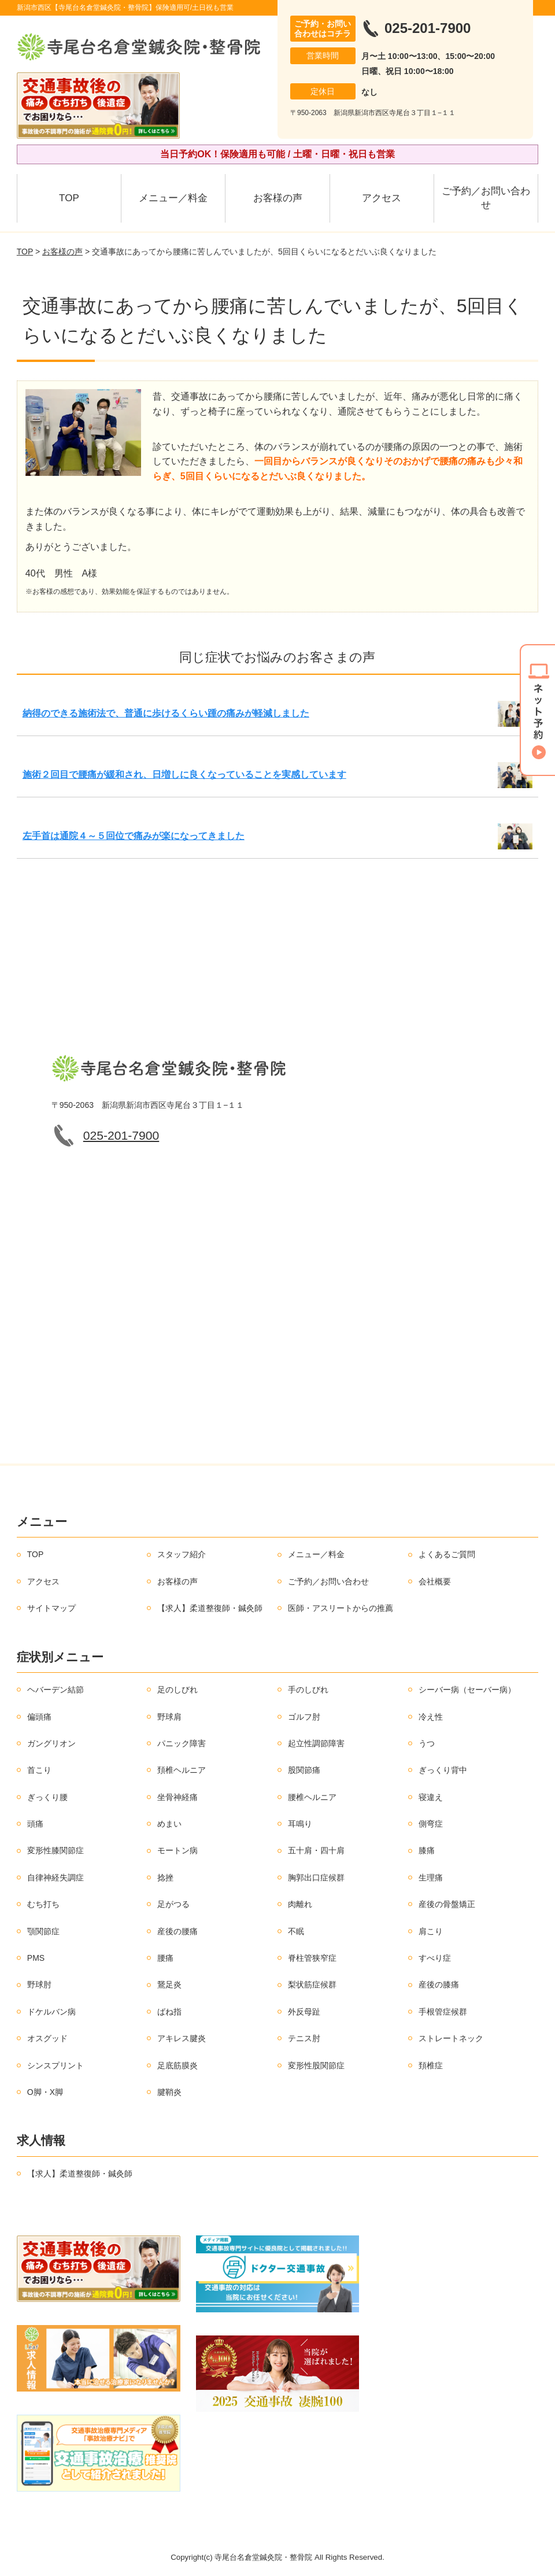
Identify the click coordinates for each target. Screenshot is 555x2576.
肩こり (431, 1931)
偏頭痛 (39, 1716)
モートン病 (177, 1850)
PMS (36, 1958)
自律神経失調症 (55, 1877)
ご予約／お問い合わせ (486, 198)
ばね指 (169, 2011)
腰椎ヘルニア (312, 1797)
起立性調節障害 (316, 1743)
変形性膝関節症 (55, 1850)
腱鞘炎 (169, 2092)
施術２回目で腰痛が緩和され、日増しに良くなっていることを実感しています (184, 774)
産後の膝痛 (439, 1984)
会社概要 (435, 1581)
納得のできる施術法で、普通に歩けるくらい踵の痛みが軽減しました (166, 713)
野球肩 (169, 1716)
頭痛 (35, 1823)
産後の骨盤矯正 (447, 1904)
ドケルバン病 (51, 2011)
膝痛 (427, 1850)
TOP (69, 198)
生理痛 (431, 1877)
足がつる (173, 1904)
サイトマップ (51, 1608)
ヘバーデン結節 (55, 1689)
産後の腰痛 (177, 1931)
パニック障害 (181, 1743)
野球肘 (39, 1984)
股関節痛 (304, 1770)
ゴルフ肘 (304, 1716)
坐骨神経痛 (177, 1797)
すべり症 (435, 1958)
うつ (427, 1743)
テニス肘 (304, 2038)
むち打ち (43, 1904)
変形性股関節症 (316, 2065)
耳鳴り (300, 1823)
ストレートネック (451, 2038)
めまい (169, 1823)
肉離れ (300, 1904)
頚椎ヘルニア (181, 1770)
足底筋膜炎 (177, 2065)
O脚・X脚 (45, 2092)
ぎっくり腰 (47, 1797)
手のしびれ (308, 1689)
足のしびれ (177, 1689)
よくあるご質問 (447, 1554)
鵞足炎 (169, 1984)
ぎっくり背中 (443, 1770)
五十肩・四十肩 (316, 1850)
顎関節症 (43, 1931)
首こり (39, 1770)
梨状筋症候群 (312, 1984)
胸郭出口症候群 (316, 1877)
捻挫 (165, 1877)
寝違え (431, 1797)
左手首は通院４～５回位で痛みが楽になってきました (134, 836)
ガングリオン (51, 1743)
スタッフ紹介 (181, 1554)
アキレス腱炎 (181, 2038)
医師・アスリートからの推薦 (340, 1608)
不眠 (296, 1931)
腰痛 (165, 1958)
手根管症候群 (443, 2011)
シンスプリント (55, 2065)
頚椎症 (431, 2065)
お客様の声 (277, 198)
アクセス (381, 198)
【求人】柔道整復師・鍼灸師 (209, 1608)
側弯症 (431, 1823)
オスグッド (47, 2038)
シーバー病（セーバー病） (467, 1689)
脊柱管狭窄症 (312, 1958)
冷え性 (431, 1716)
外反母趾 (304, 2011)
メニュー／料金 (173, 198)
